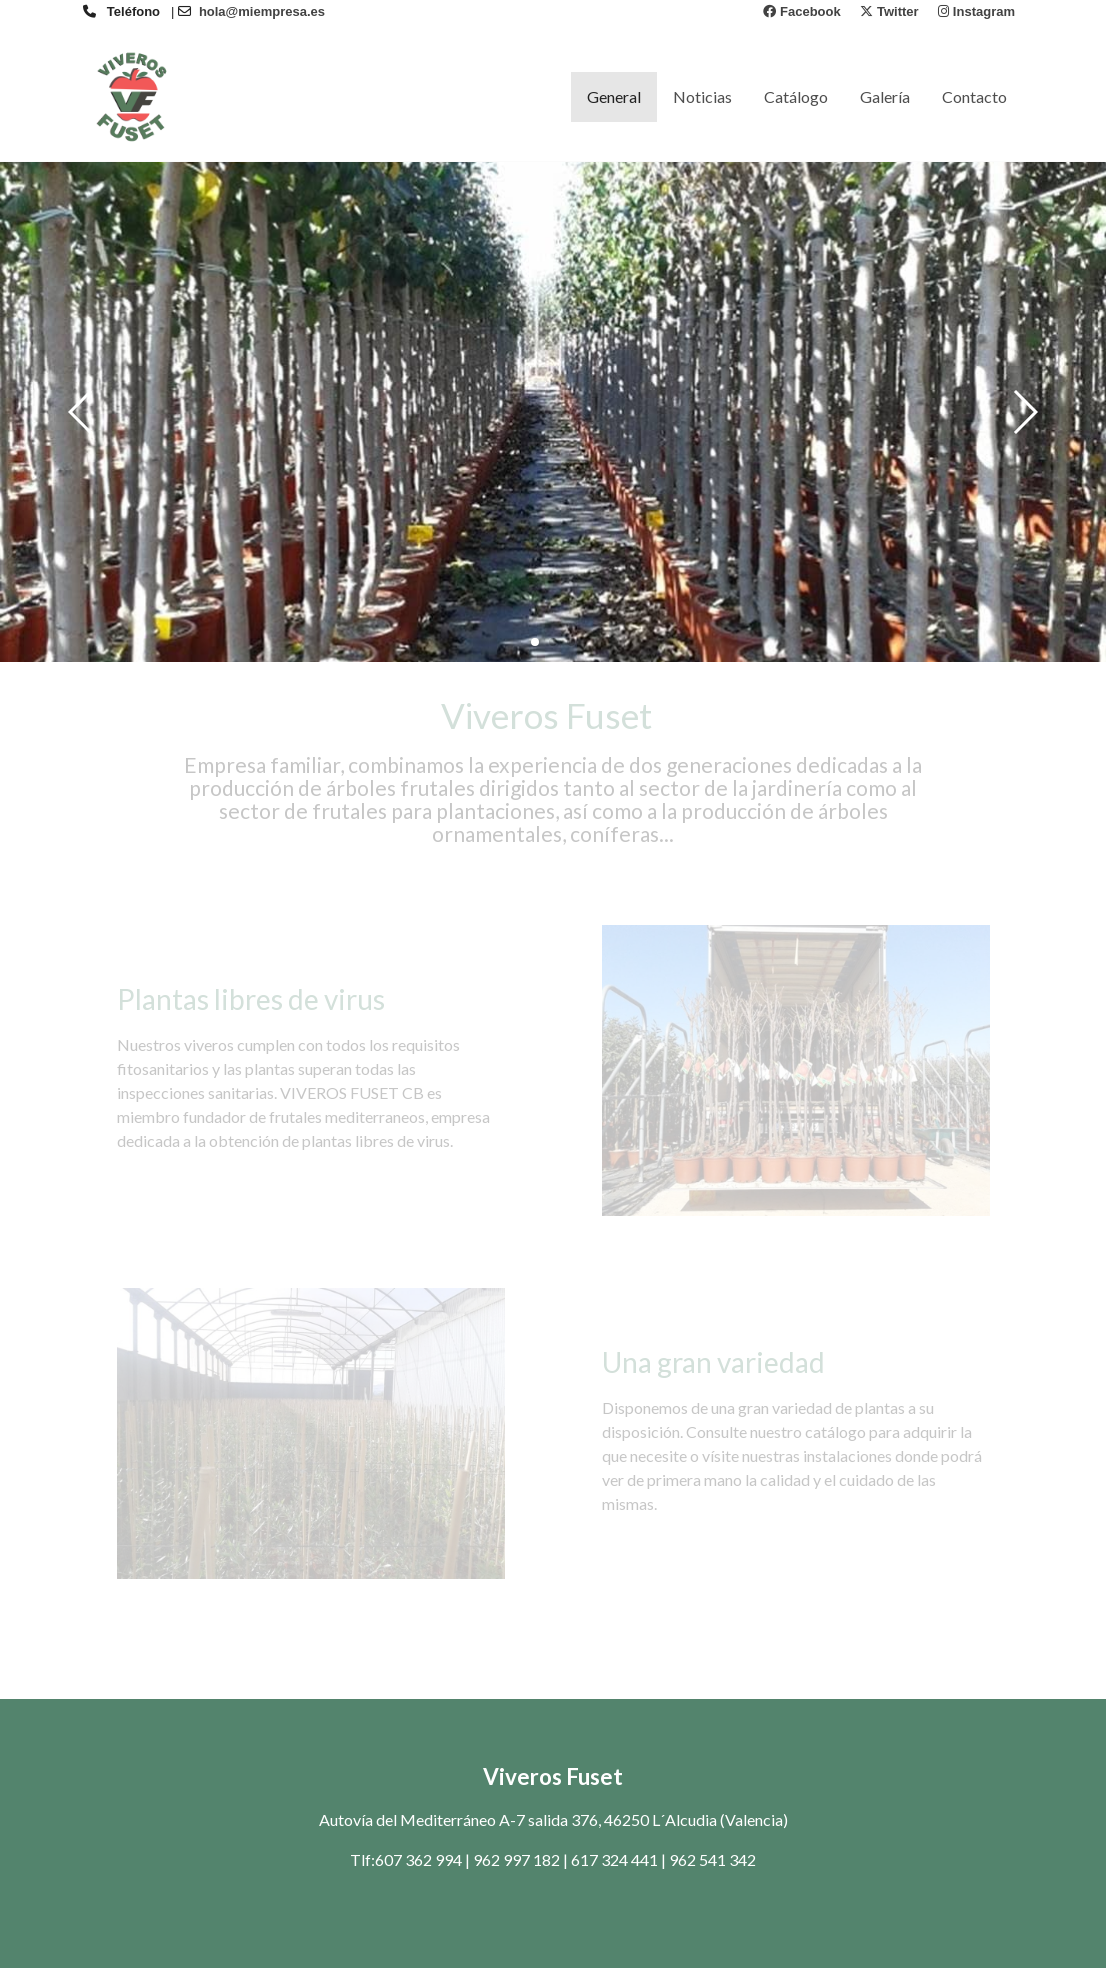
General (614, 96)
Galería (885, 96)
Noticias (702, 96)
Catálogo (796, 96)
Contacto (974, 96)
